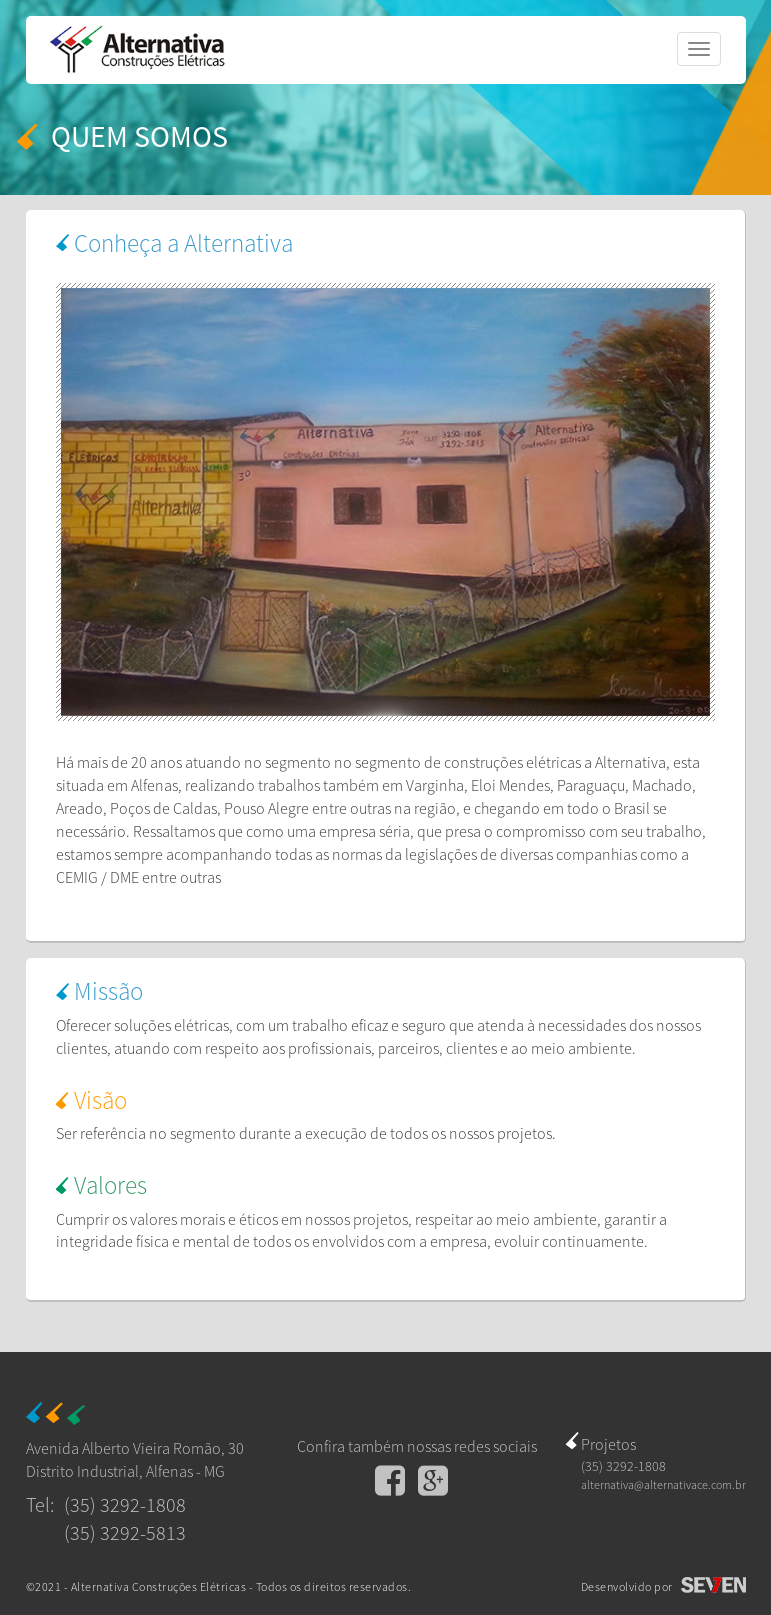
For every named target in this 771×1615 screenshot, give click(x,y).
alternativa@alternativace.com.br (663, 1484)
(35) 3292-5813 (125, 1532)
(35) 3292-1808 (125, 1504)
